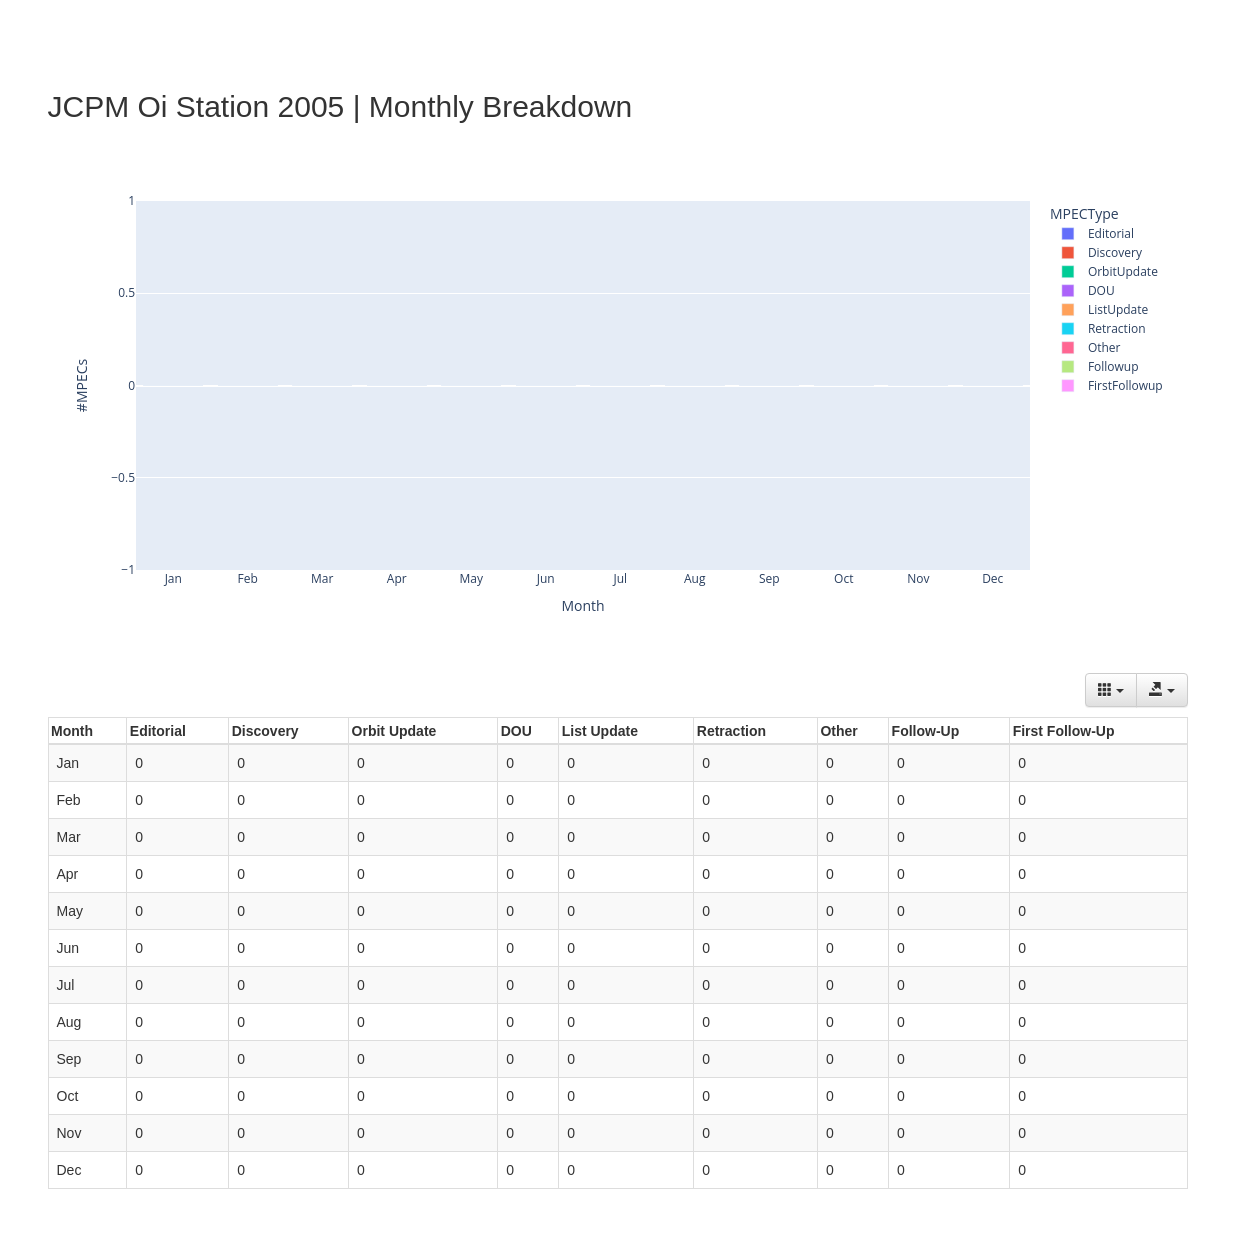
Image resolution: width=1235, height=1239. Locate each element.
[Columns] (1111, 690)
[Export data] (1162, 690)
